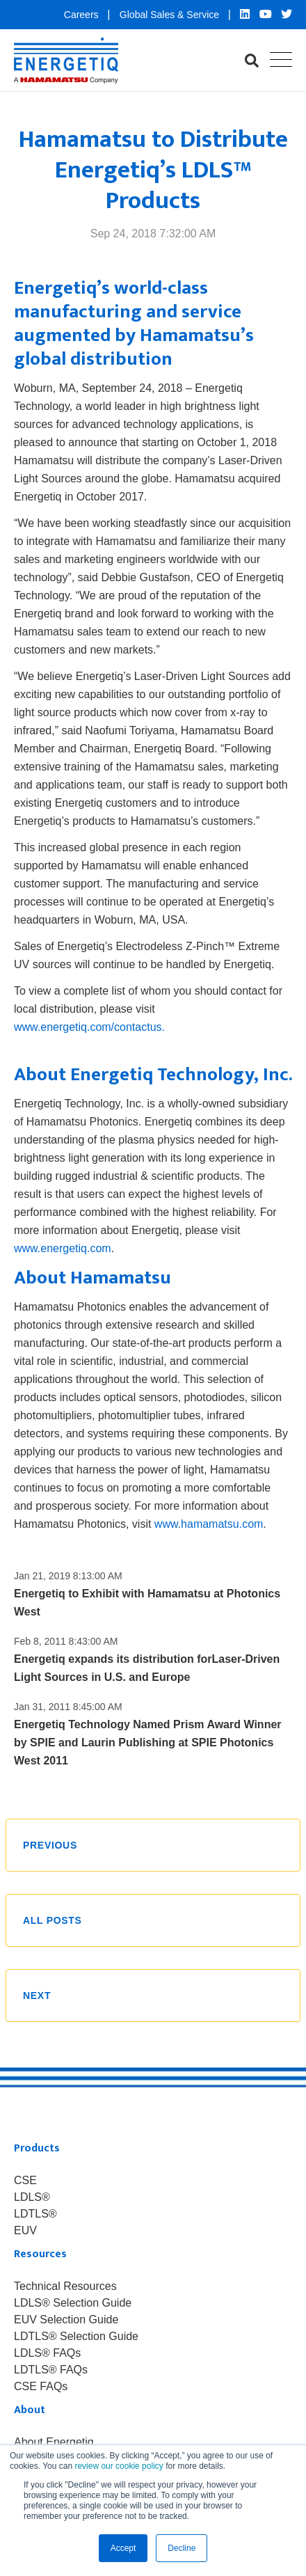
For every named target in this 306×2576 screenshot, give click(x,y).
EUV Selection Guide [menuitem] (66, 2319)
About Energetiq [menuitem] (54, 2442)
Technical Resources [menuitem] (65, 2286)
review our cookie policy (118, 2466)
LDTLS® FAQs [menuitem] (51, 2370)
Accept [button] (123, 2548)
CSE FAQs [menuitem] (40, 2386)
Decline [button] (181, 2548)
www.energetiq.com (62, 1248)
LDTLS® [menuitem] (35, 2214)
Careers (83, 14)
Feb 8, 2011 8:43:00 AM (66, 1641)
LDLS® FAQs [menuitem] (47, 2353)
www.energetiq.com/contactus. (89, 1027)
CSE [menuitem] (25, 2180)
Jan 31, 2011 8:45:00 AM (68, 1706)
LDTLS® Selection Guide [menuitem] (76, 2336)
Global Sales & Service (171, 14)
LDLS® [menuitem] (32, 2197)
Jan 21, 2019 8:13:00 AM (68, 1575)
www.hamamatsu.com (209, 1524)
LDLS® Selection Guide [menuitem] (72, 2303)
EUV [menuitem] (25, 2230)
